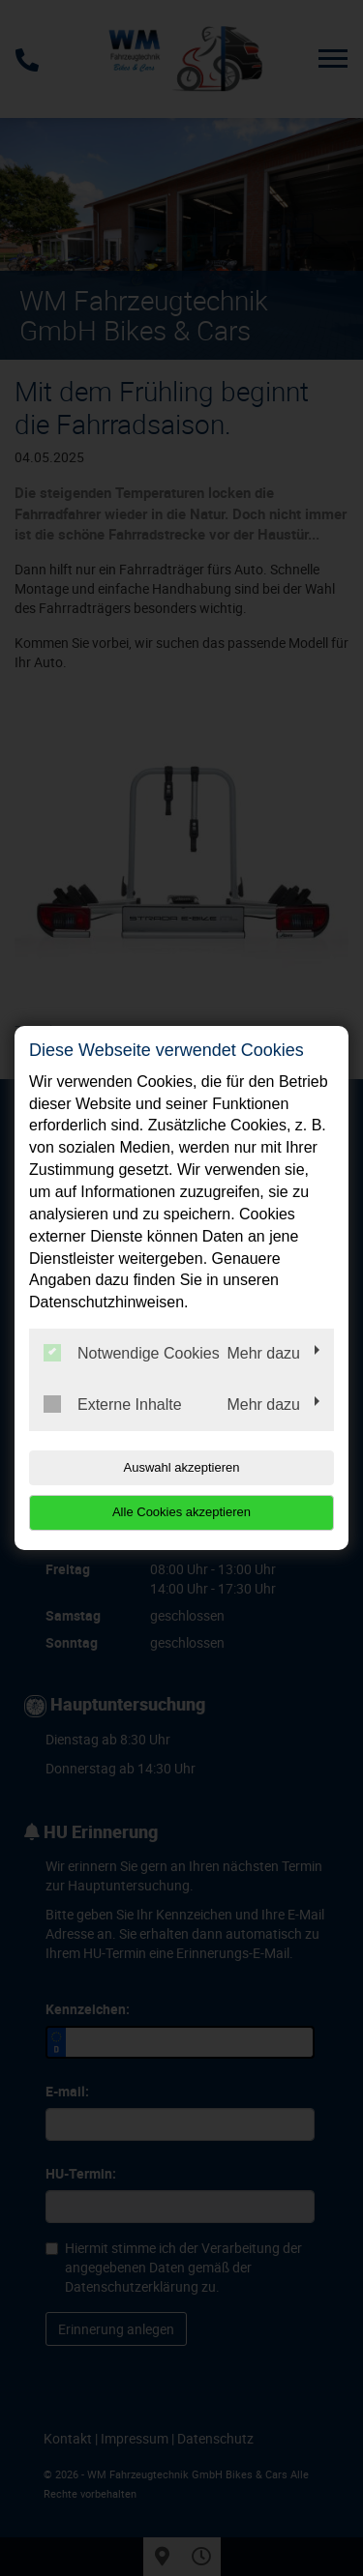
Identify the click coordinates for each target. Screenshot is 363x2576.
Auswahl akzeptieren (182, 1467)
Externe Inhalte (113, 1404)
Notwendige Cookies (132, 1352)
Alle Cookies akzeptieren (181, 1512)
